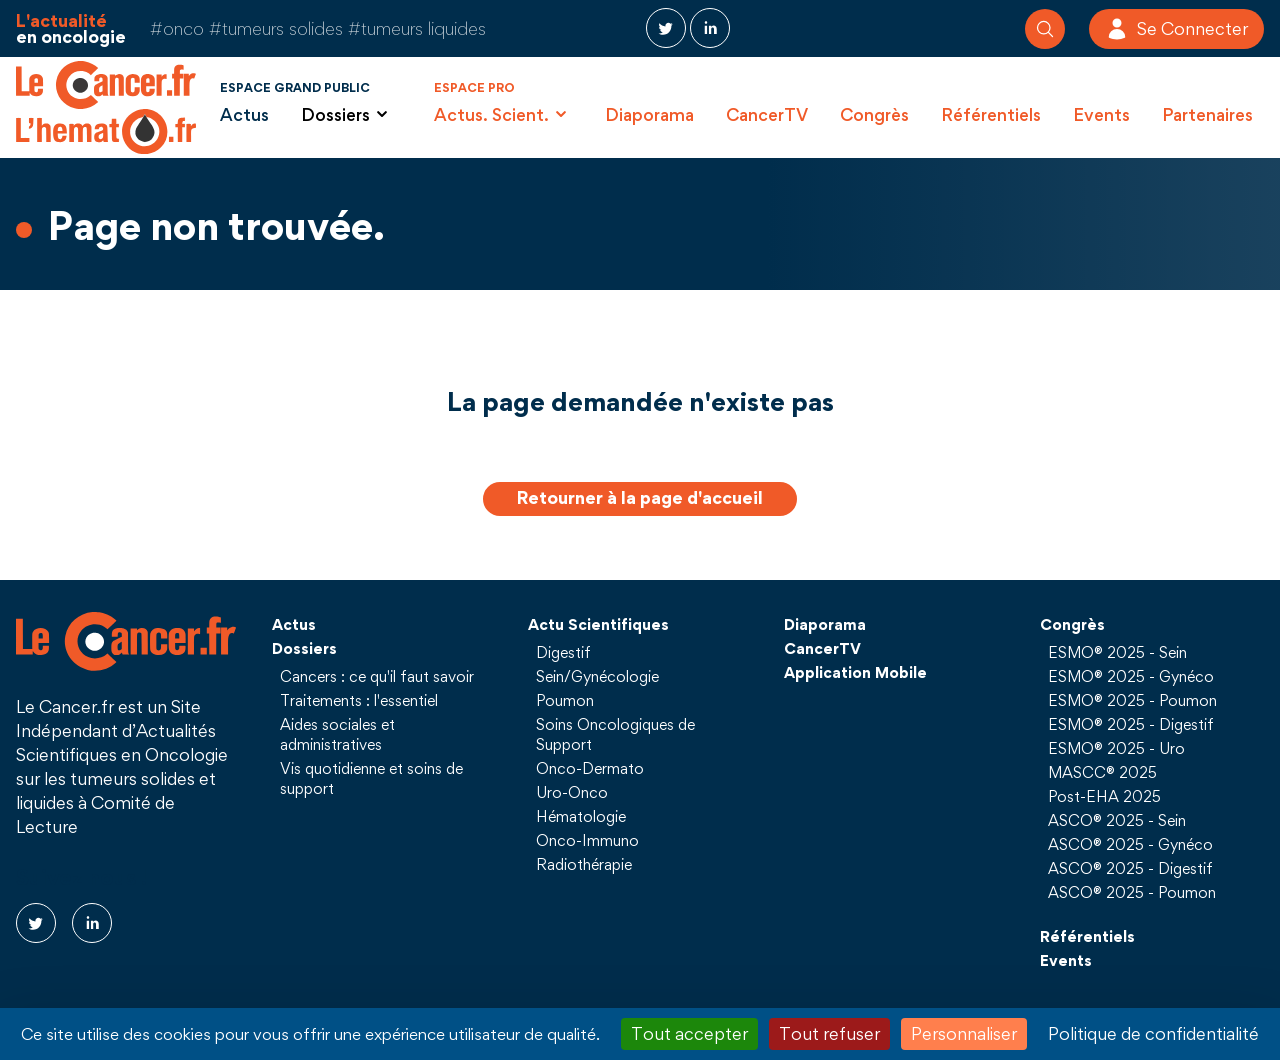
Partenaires (1207, 114)
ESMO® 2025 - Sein (1117, 652)
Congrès (874, 114)
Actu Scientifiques (598, 624)
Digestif (563, 652)
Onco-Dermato (590, 768)
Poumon (565, 700)
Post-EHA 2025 (1104, 796)
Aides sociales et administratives (337, 734)
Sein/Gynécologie (597, 676)
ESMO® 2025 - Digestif (1131, 724)
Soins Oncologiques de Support (615, 734)
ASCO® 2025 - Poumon (1132, 892)
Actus (244, 114)
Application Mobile (855, 672)
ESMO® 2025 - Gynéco (1131, 676)
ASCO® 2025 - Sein (1117, 820)
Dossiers (304, 648)
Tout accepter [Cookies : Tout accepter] (689, 1033)
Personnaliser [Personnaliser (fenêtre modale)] (964, 1033)
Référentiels (991, 114)
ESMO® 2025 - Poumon (1132, 700)
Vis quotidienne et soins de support (371, 778)
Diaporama (649, 114)
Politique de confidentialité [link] (1153, 1033)
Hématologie (581, 816)
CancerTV (767, 114)
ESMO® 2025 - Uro (1116, 748)
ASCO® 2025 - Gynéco (1130, 844)
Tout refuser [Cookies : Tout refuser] (829, 1033)
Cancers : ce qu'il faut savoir (377, 676)
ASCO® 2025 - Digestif (1130, 868)
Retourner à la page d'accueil (640, 497)
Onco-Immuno (587, 840)
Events (1101, 114)
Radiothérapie (584, 864)
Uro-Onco (572, 792)
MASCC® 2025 (1102, 772)
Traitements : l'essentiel (359, 700)
